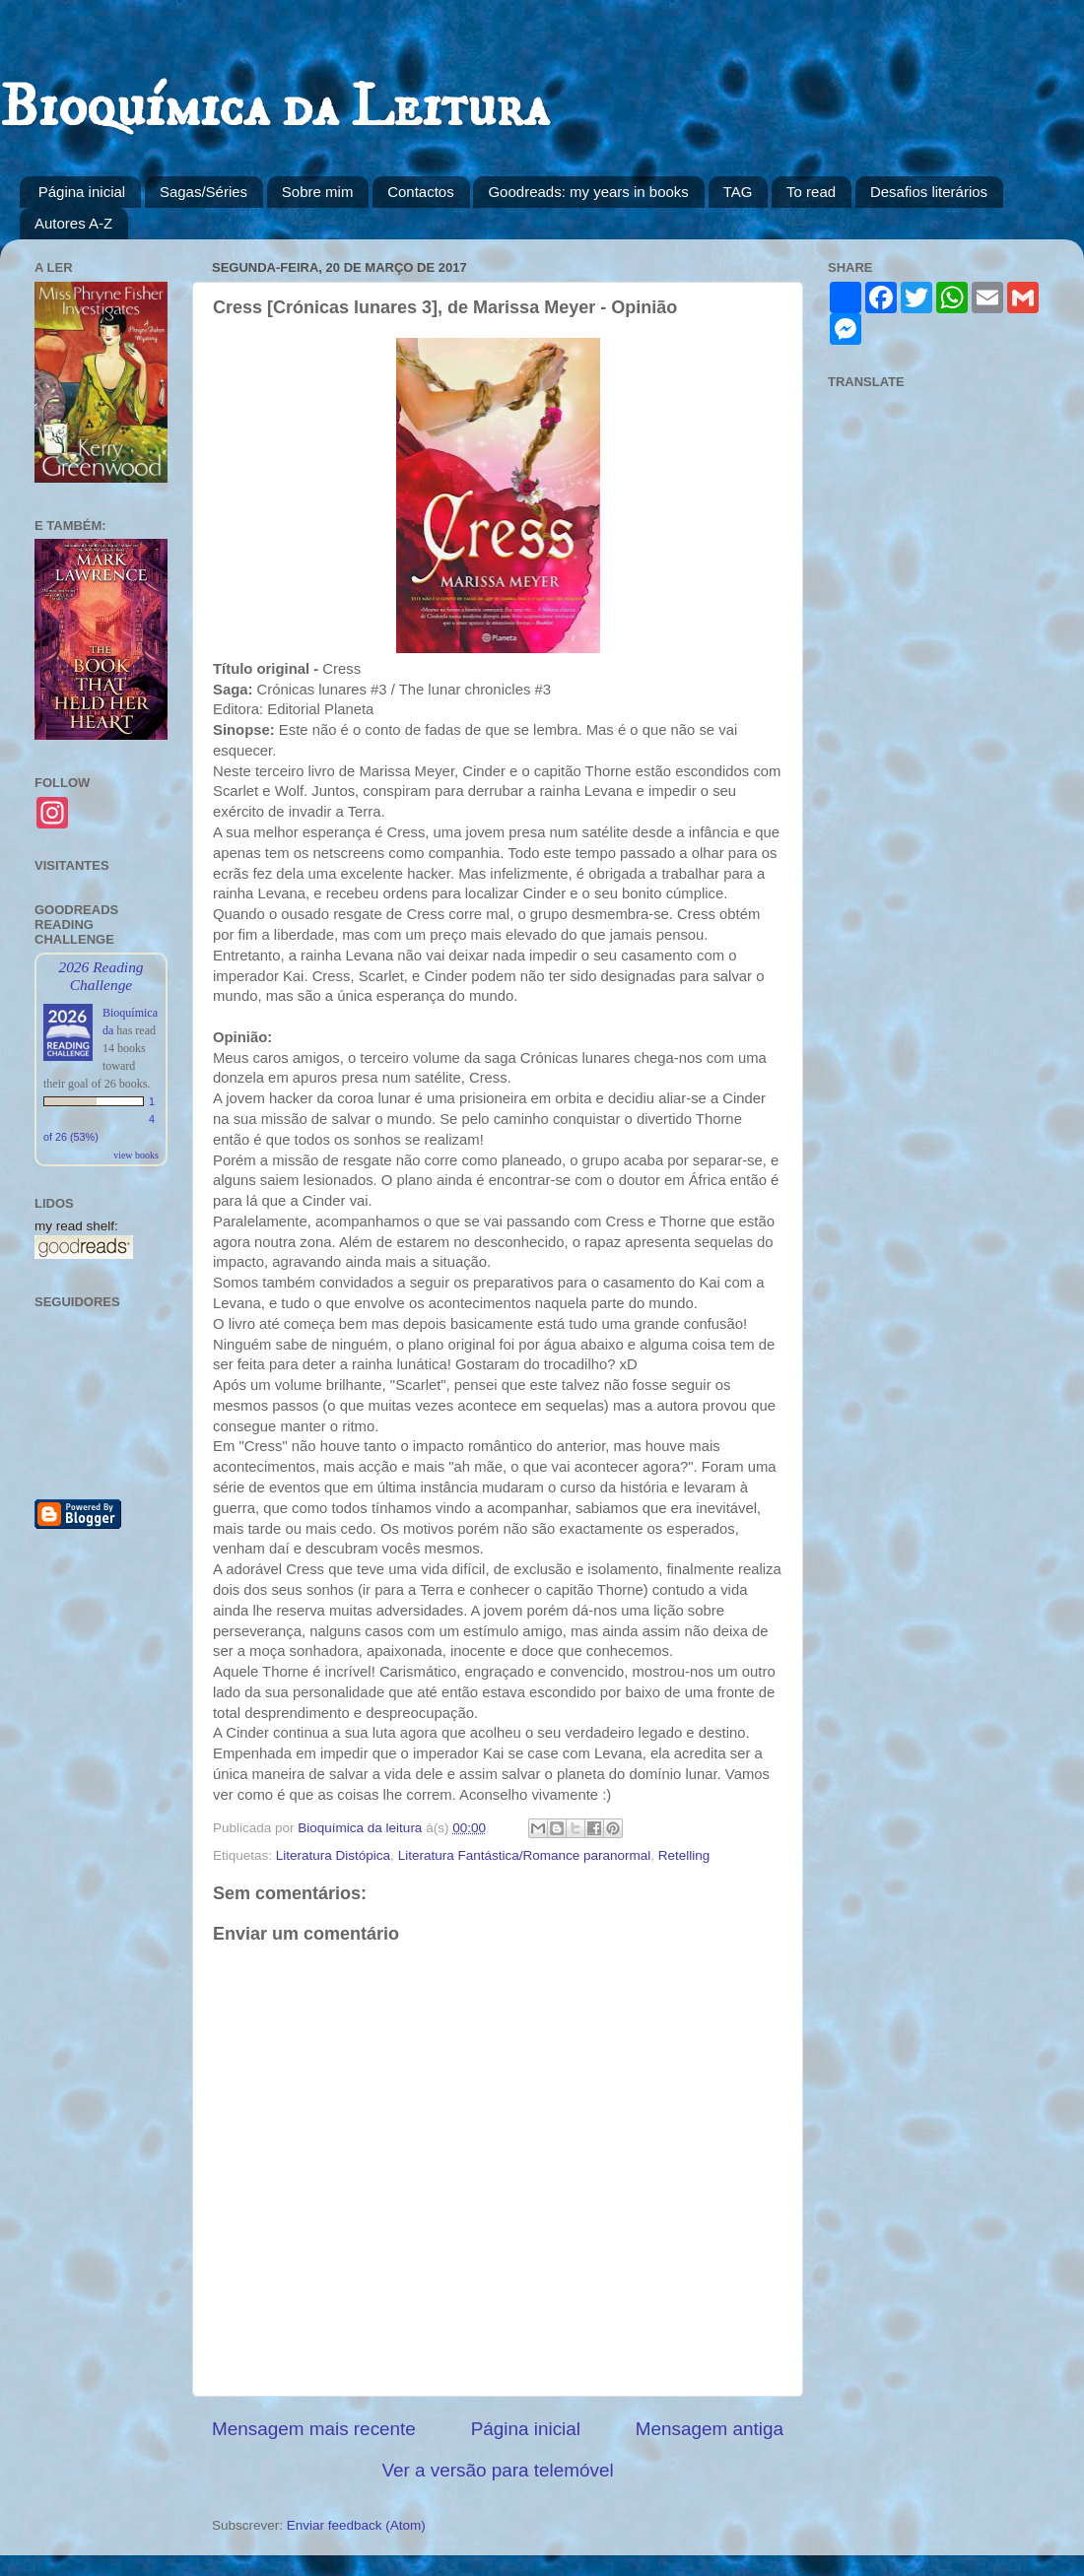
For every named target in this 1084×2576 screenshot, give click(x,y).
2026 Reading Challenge (100, 975)
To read (811, 191)
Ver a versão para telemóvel (497, 2470)
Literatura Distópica (333, 1855)
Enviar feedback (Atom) (356, 2525)
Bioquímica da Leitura (274, 108)
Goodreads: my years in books (588, 191)
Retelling (684, 1855)
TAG (738, 191)
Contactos (420, 191)
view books (136, 1155)
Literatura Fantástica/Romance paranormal (524, 1855)
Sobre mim (318, 191)
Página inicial (81, 191)
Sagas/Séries (203, 191)
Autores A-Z (73, 223)
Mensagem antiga (709, 2428)
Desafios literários (928, 191)
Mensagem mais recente (314, 2428)
